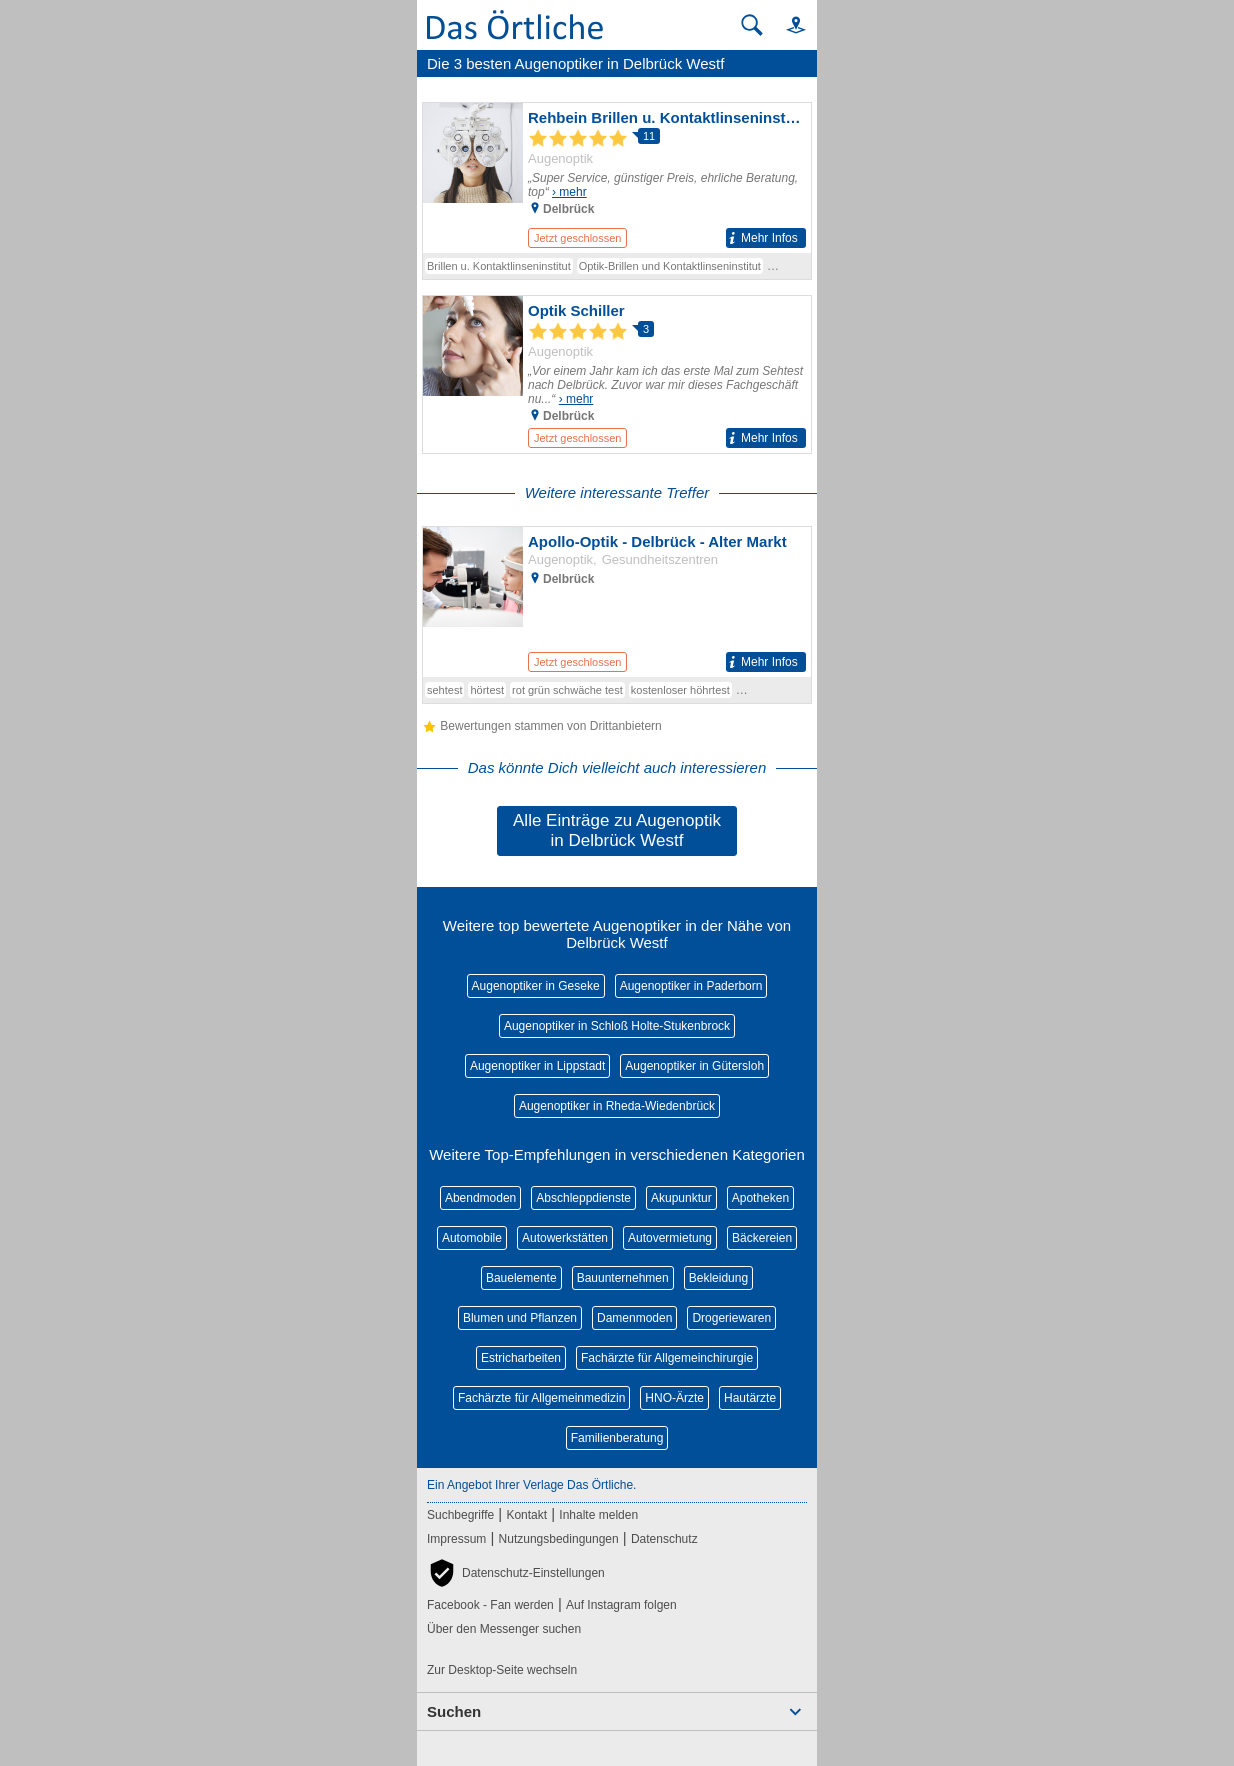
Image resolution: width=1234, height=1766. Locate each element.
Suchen (454, 1711)
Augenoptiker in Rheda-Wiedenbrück (617, 1106)
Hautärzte (750, 1398)
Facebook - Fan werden (490, 1605)
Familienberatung (617, 1438)
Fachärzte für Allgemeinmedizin (541, 1398)
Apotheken (760, 1198)
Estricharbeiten (521, 1358)
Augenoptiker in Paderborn (691, 986)
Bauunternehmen (623, 1278)
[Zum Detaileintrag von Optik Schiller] (617, 374)
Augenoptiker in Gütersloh (694, 1066)
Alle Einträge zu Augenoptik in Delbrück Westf (617, 830)
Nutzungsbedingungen (559, 1539)
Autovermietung (670, 1238)
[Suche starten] (752, 25)
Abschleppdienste (583, 1198)
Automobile (472, 1238)
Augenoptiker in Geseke (536, 986)
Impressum (456, 1539)
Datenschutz (664, 1539)
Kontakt (526, 1515)
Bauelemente (521, 1278)
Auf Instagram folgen (621, 1605)
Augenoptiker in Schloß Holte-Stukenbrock (617, 1026)
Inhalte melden (598, 1515)
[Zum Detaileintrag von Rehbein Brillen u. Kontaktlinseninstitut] (617, 178)
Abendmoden (480, 1198)
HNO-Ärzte (674, 1398)
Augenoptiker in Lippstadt (537, 1066)
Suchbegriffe (460, 1515)
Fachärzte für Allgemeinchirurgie (667, 1358)
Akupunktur (681, 1198)
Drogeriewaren (731, 1318)
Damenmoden (634, 1318)
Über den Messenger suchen (504, 1629)
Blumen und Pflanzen (520, 1318)
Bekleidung (718, 1278)
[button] (787, 24)
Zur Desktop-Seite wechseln (502, 1670)
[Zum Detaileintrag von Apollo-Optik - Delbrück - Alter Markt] (617, 602)
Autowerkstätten (565, 1238)
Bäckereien (762, 1238)
